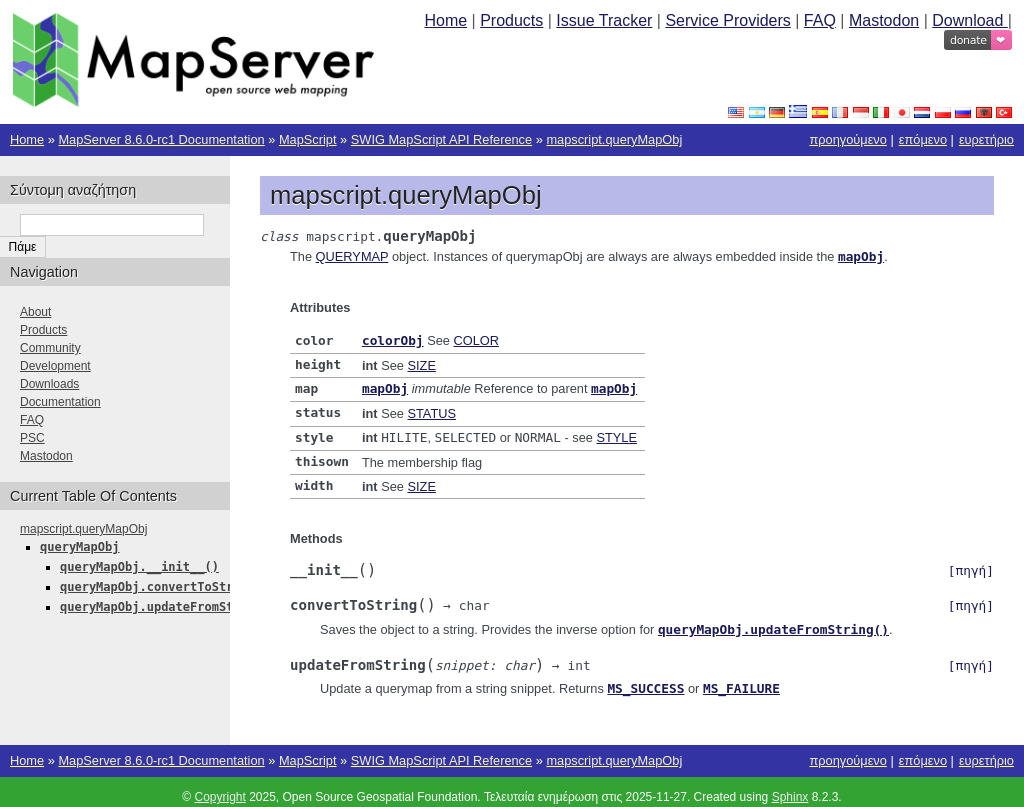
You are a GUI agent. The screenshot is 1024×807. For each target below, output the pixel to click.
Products (511, 20)
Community (50, 348)
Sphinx (790, 787)
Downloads (49, 384)
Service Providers (727, 20)
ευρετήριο (986, 139)
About (35, 312)
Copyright (219, 787)
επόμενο (923, 139)
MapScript (308, 139)
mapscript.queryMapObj (614, 139)
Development (55, 366)
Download (970, 20)
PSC (32, 438)
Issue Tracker (604, 20)
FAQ (820, 20)
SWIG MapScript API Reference (441, 139)
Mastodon (884, 20)
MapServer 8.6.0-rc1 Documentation (161, 139)
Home (445, 20)
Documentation (60, 402)
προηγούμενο (847, 139)
